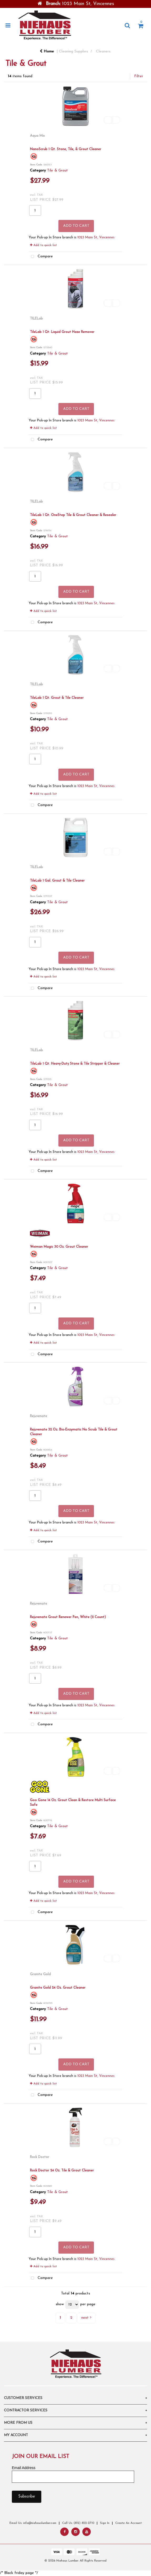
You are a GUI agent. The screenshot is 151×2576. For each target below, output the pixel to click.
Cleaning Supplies (73, 51)
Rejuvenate (38, 1416)
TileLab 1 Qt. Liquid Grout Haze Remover (62, 332)
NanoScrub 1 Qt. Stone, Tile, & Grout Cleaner (65, 149)
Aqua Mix (37, 135)
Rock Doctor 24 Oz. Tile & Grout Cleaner (62, 2170)
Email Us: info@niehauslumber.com (32, 2523)
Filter (138, 76)
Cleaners (103, 51)
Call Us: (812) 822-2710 (78, 2523)
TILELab (36, 318)
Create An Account (128, 2523)
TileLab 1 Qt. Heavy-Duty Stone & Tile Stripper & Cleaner (75, 1063)
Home (47, 51)
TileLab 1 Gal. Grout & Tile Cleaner (57, 880)
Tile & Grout (57, 171)
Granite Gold (40, 1974)
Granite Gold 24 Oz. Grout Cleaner (57, 1987)
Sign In (104, 2523)
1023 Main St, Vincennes (95, 237)
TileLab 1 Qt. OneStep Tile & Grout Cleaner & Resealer (73, 515)
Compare (41, 256)
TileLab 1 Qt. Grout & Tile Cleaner (57, 698)
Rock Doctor (39, 2157)
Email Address (23, 2468)
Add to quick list (43, 245)
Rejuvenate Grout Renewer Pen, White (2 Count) (68, 1617)
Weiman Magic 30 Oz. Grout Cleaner (59, 1246)
